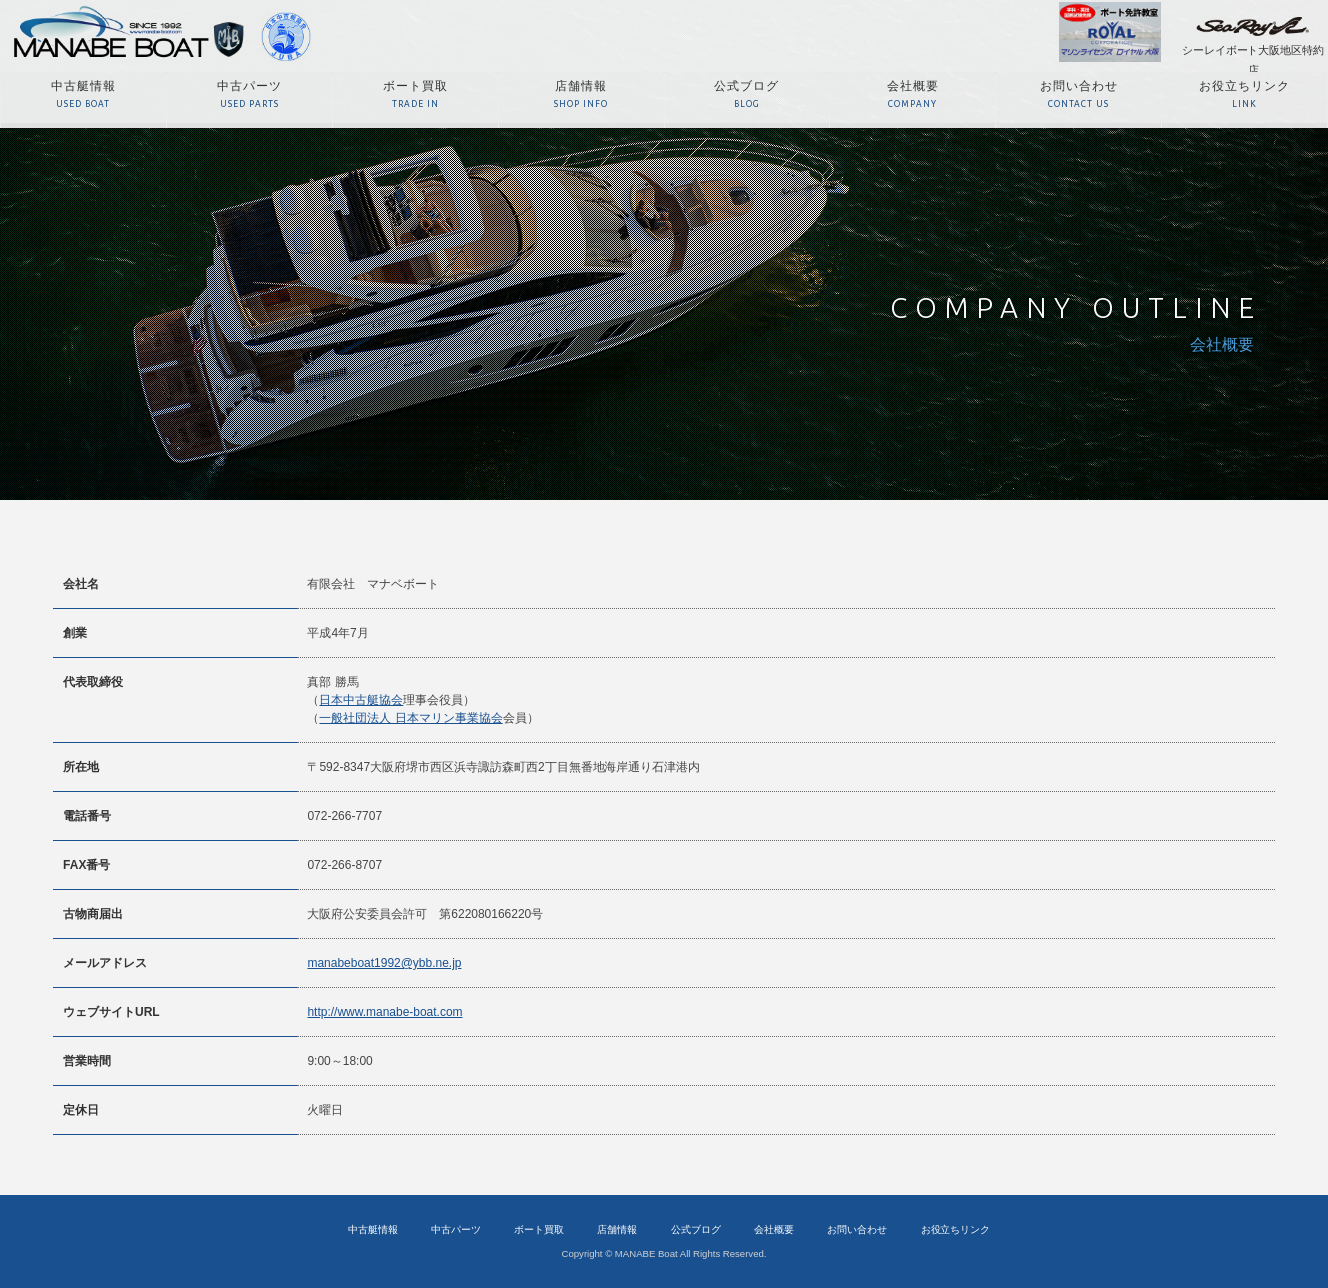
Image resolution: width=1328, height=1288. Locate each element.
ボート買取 (539, 1229)
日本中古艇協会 (361, 700)
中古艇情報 (373, 1229)
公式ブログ (696, 1229)
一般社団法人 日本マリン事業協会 (410, 718)
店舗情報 (617, 1229)
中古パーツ (456, 1229)
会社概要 (774, 1229)
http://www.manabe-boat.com (384, 1012)
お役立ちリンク (956, 1229)
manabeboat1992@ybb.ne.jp (384, 963)
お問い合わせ (857, 1229)
